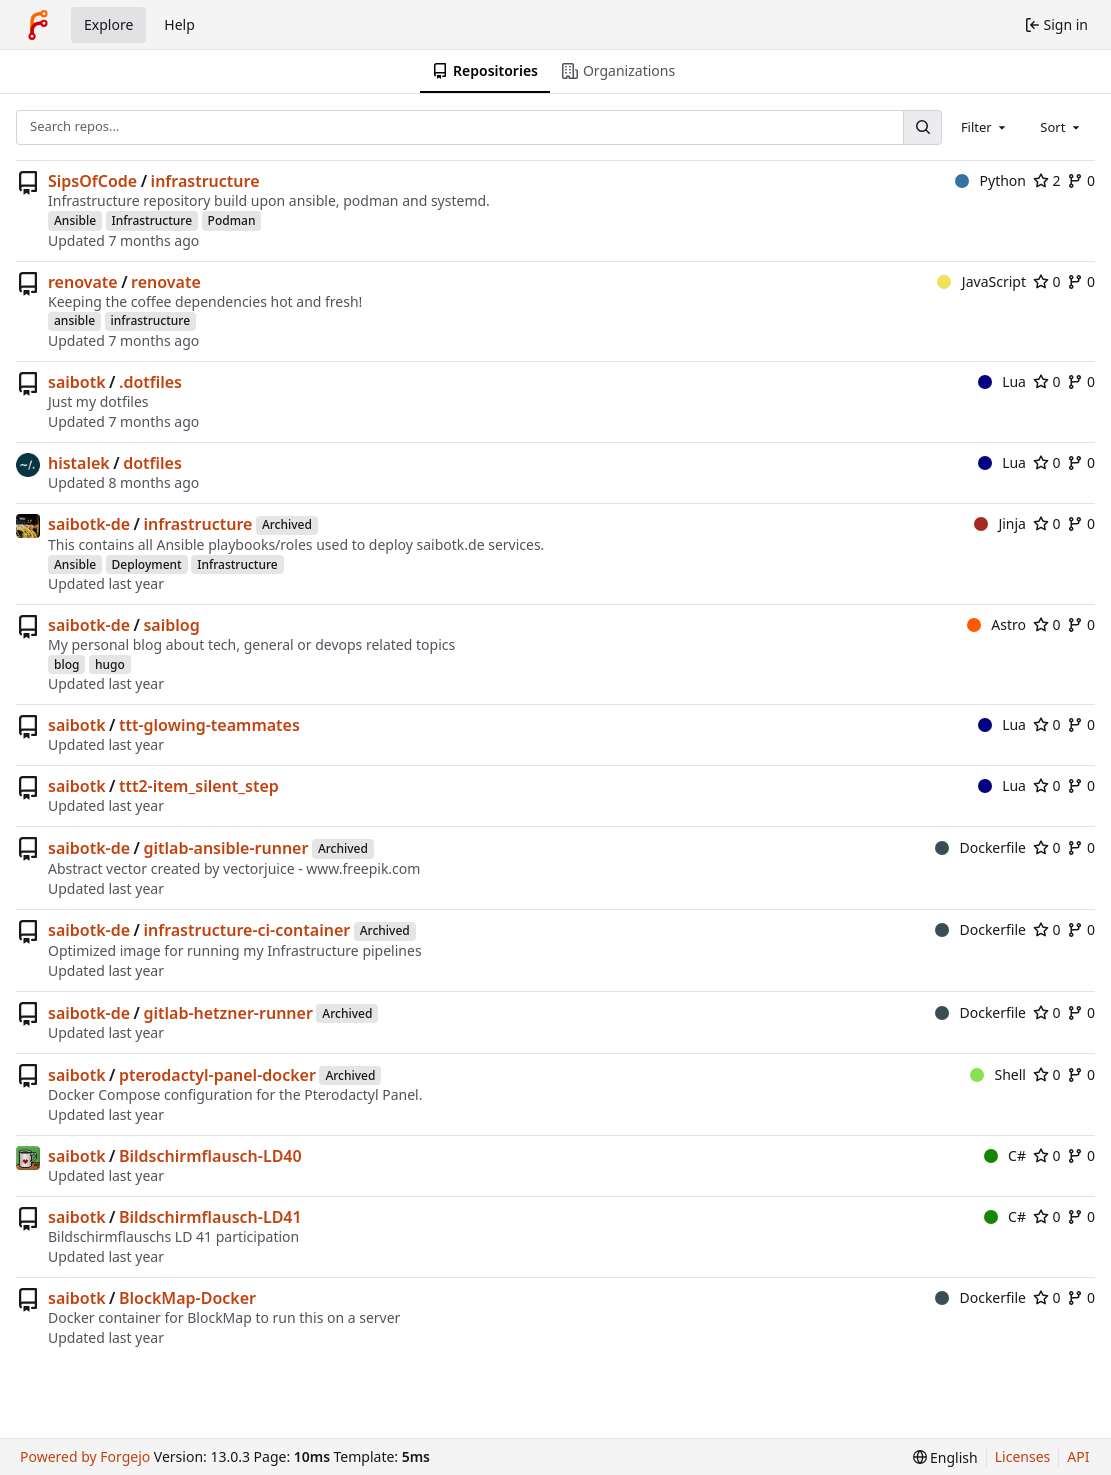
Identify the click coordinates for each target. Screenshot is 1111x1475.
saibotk (77, 382)
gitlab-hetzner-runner (227, 1013)
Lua (1002, 381)
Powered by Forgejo (85, 1456)
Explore (108, 24)
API (1078, 1456)
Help (179, 24)
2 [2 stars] (1047, 180)
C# (1005, 1155)
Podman (232, 220)
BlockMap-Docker (187, 1298)
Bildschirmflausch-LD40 (210, 1156)
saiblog (171, 625)
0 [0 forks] (1081, 180)
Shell (998, 1074)
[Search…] (922, 127)
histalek (79, 463)
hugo (110, 664)
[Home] (38, 25)
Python (990, 180)
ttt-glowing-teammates (209, 725)
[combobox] (985, 127)
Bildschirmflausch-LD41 (210, 1217)
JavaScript (981, 281)
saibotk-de (89, 524)
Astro (996, 624)
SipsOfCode (92, 181)
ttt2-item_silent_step (199, 786)
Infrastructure (152, 220)
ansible (74, 320)
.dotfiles (150, 382)
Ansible (75, 220)
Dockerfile (980, 847)
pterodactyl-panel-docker (217, 1075)
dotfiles (152, 463)
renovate (83, 282)
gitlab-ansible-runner (225, 848)
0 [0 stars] (1047, 281)
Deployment (147, 564)
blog (66, 664)
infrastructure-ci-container (246, 930)
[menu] (945, 1457)
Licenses (1023, 1456)
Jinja (1000, 523)
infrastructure (205, 181)
